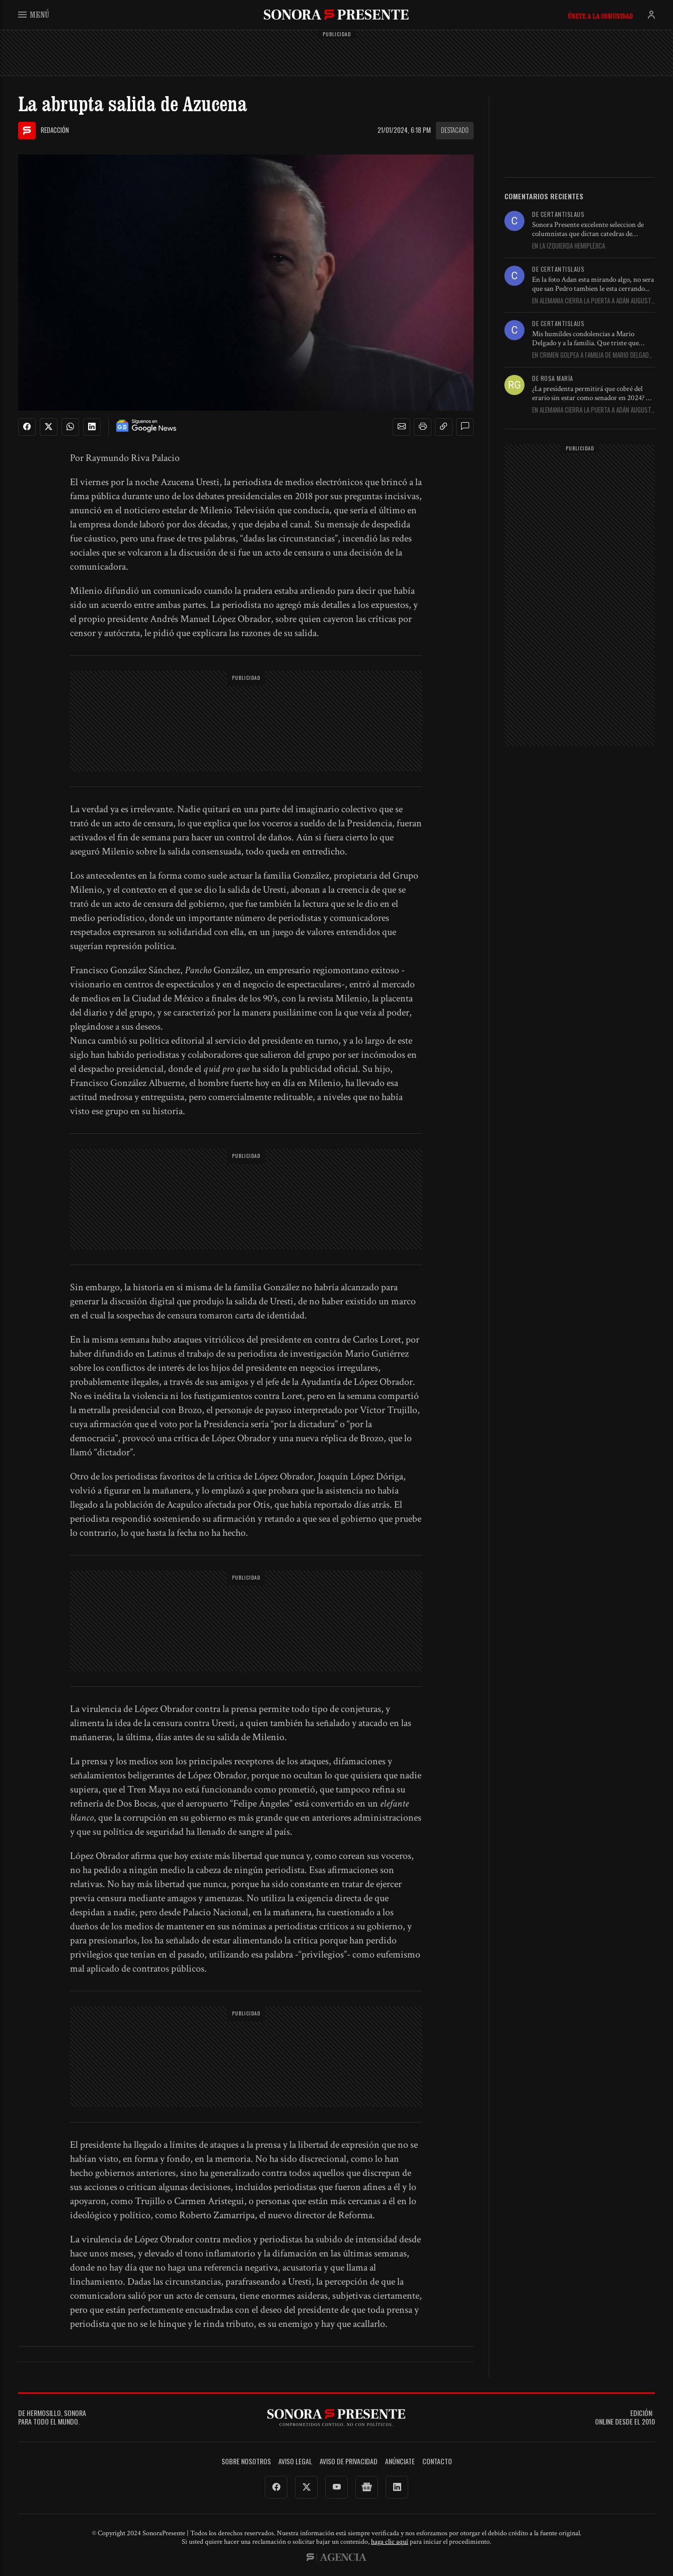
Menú (33, 14)
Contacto (437, 2461)
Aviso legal (295, 2461)
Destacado (455, 130)
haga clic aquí (389, 2541)
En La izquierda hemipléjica (568, 246)
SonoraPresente (336, 14)
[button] (402, 426)
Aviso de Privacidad (349, 2461)
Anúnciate (400, 2461)
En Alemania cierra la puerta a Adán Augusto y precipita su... (593, 301)
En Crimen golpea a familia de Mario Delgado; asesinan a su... (593, 355)
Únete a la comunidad (600, 16)
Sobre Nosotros (246, 2461)
